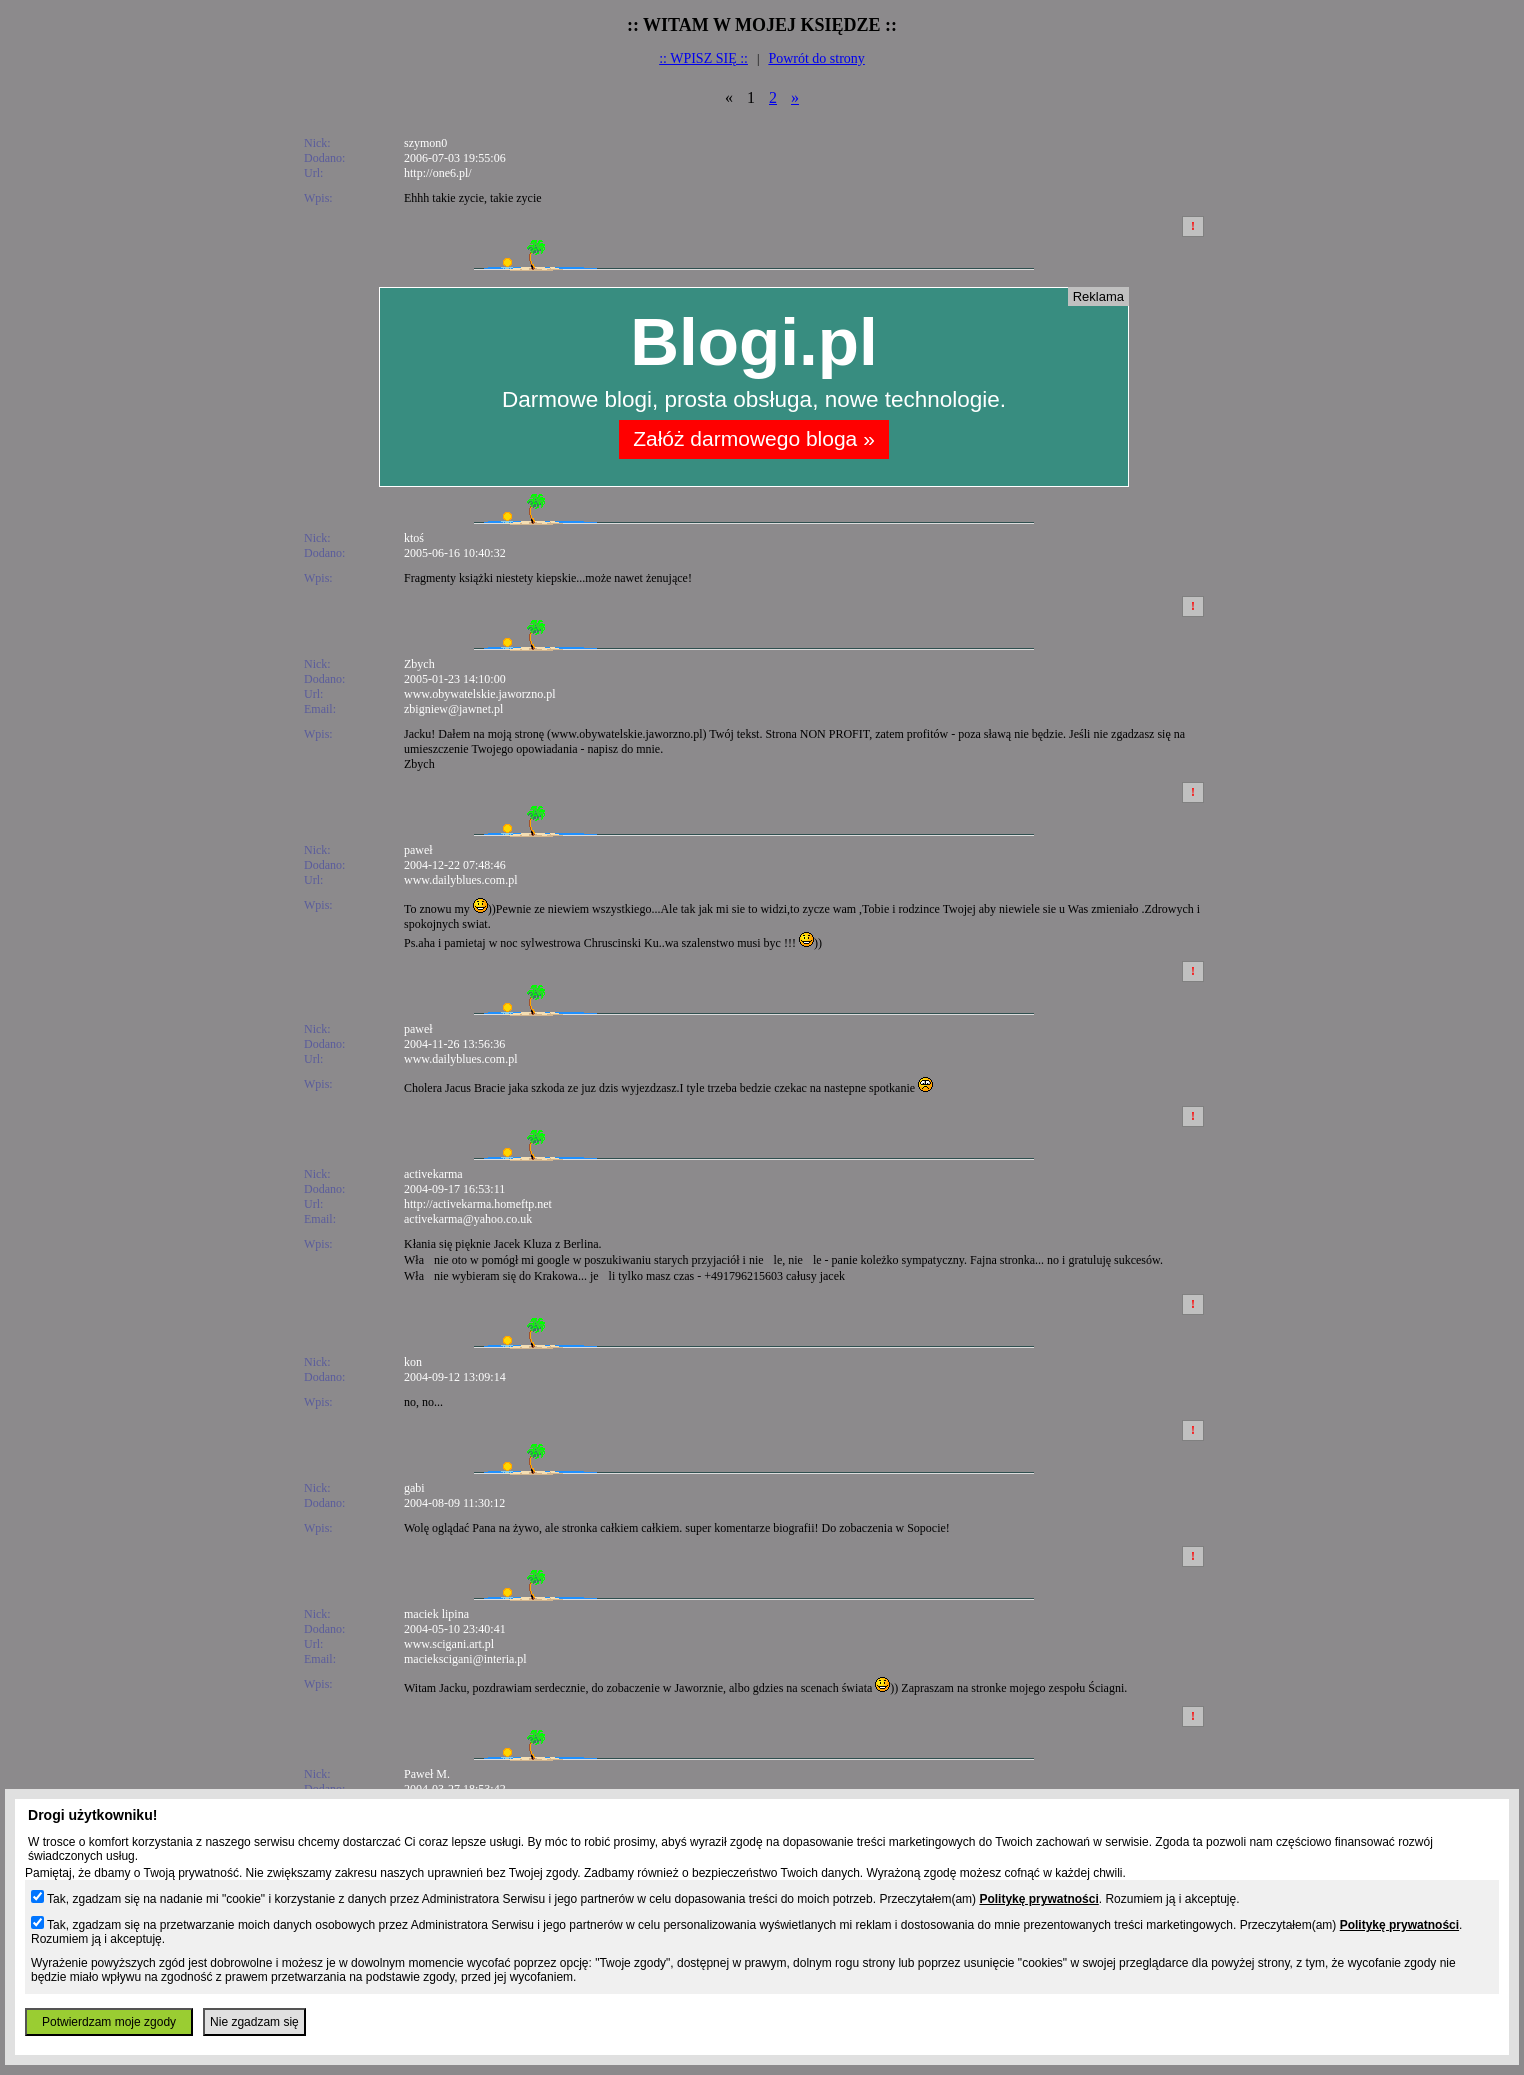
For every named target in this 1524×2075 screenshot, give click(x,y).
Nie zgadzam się (254, 2022)
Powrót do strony (816, 58)
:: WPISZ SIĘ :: (703, 58)
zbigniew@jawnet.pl (453, 709)
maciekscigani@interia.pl (465, 1659)
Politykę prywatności (1038, 1899)
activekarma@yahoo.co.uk (468, 1219)
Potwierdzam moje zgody (109, 2022)
